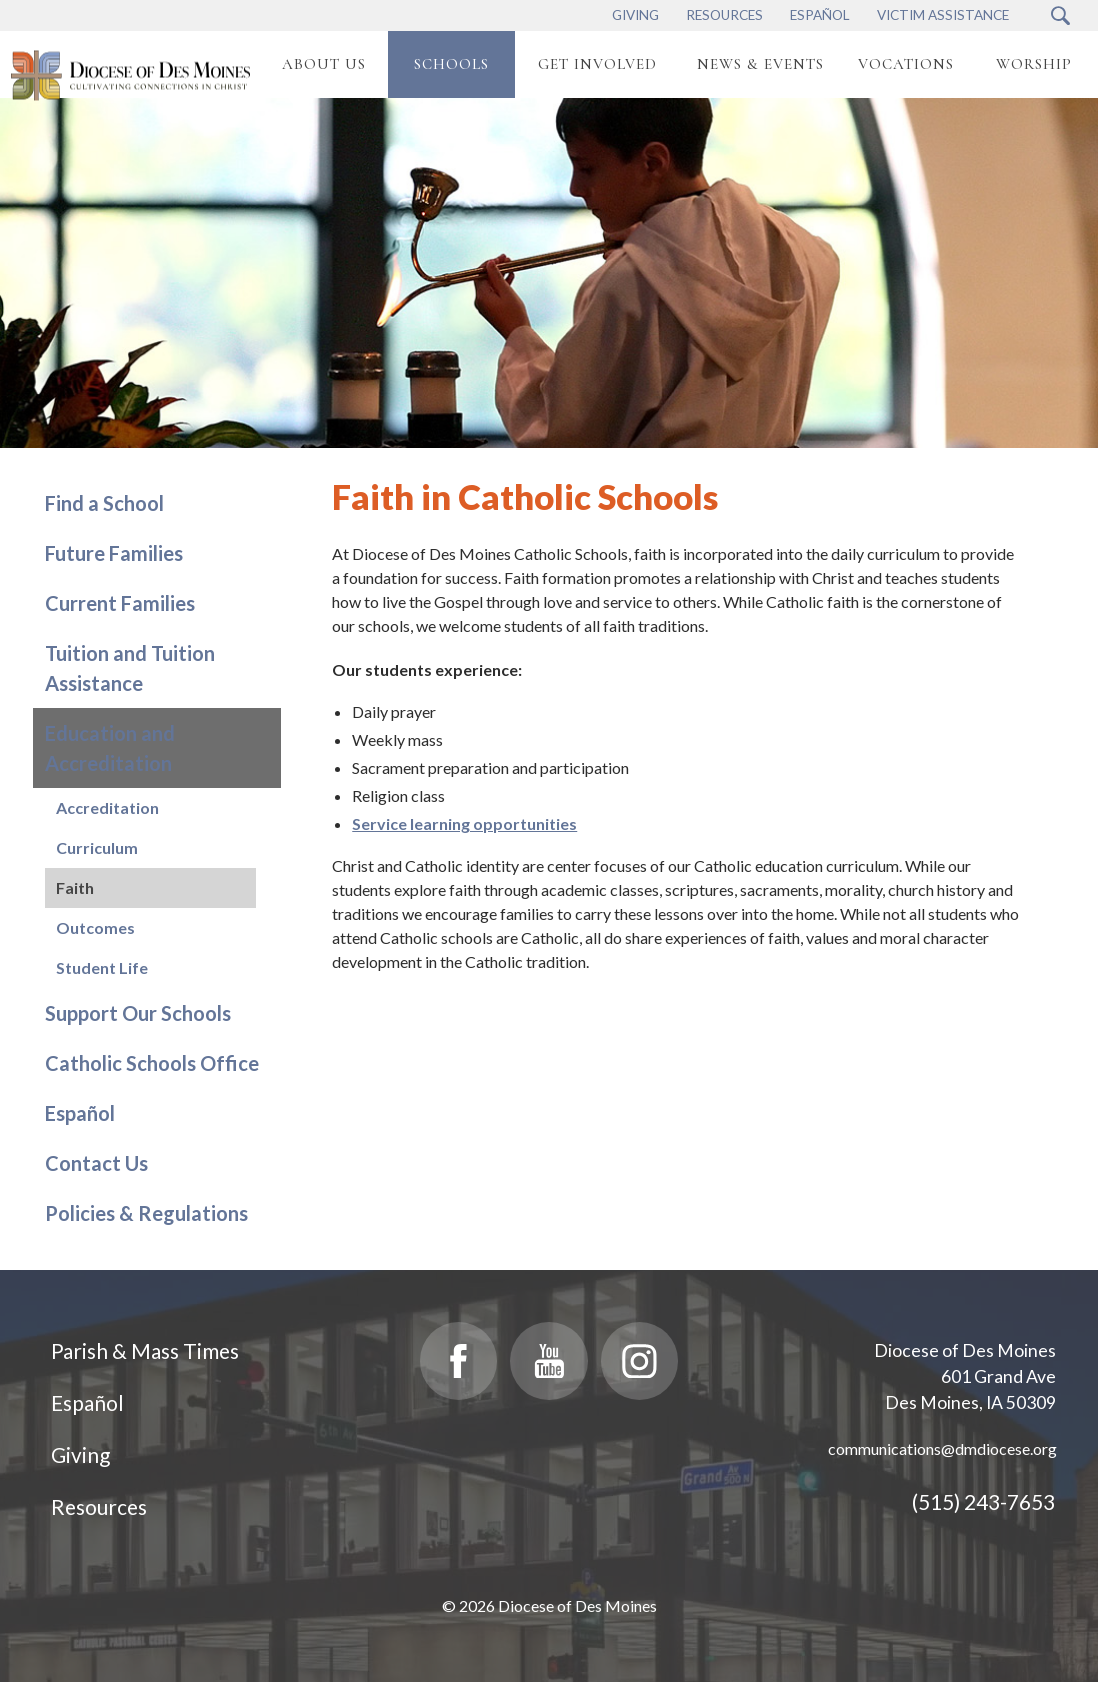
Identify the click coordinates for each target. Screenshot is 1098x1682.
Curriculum (97, 847)
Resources (99, 1506)
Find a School (104, 503)
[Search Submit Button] (1060, 15)
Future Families (114, 553)
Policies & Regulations (146, 1213)
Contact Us (96, 1163)
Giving (80, 1454)
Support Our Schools (138, 1013)
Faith (75, 887)
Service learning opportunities (464, 823)
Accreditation (107, 807)
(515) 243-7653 (983, 1501)
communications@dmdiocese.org (942, 1448)
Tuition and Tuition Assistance (130, 668)
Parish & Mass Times (145, 1350)
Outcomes (95, 927)
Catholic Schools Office (152, 1063)
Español (80, 1113)
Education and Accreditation (110, 748)
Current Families (120, 603)
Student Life (102, 967)
